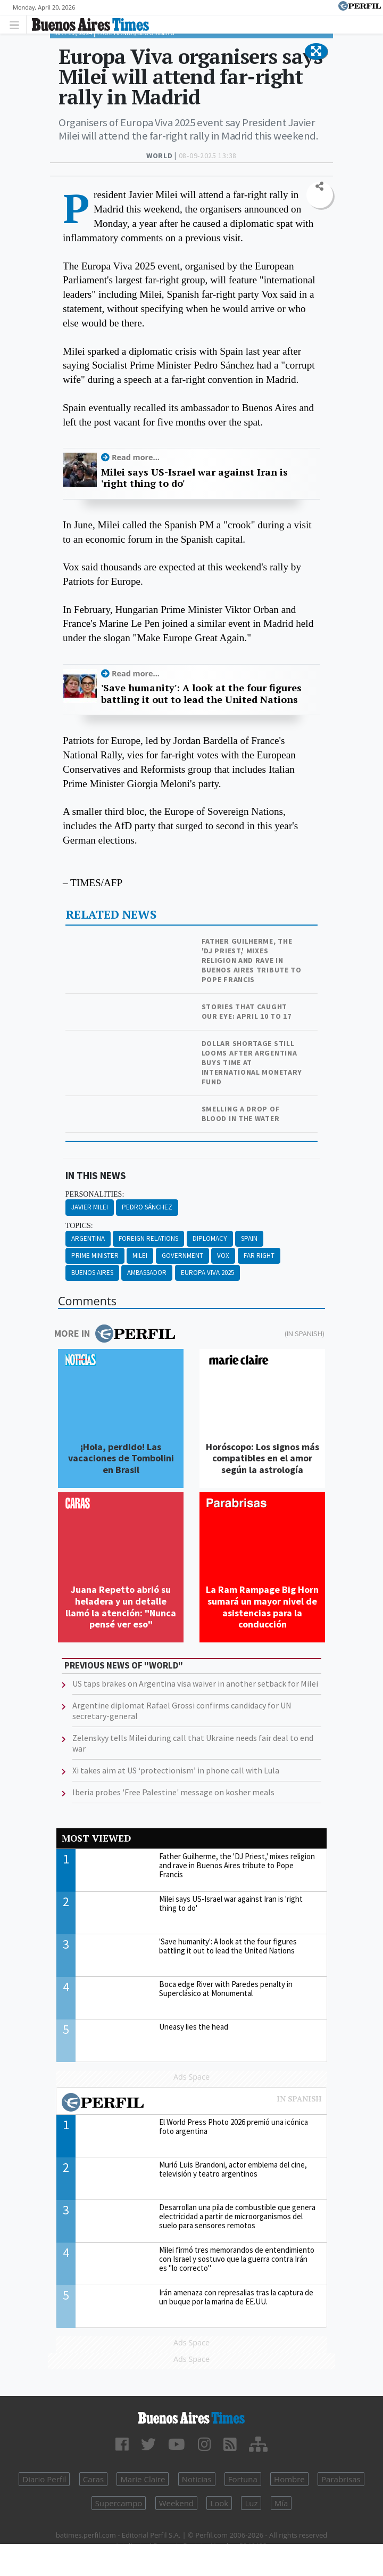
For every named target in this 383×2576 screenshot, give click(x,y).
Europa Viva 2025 (207, 1272)
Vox (223, 1255)
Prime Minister (95, 1255)
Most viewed (96, 1838)
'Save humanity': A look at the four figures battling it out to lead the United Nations (201, 693)
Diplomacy (210, 1238)
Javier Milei (89, 1207)
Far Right (259, 1255)
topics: (79, 1226)
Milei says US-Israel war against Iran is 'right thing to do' (194, 478)
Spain (249, 1238)
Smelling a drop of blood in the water (241, 1113)
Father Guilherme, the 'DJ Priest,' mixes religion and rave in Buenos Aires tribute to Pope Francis (252, 960)
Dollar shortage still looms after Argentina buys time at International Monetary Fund (252, 1062)
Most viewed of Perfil (191, 2103)
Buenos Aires (92, 1272)
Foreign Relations (148, 1238)
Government (182, 1255)
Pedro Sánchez (147, 1207)
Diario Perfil (44, 2479)
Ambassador (146, 1272)
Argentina (88, 1238)
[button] (316, 51)
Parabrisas (341, 2479)
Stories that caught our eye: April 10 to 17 (247, 1011)
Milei (139, 1255)
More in (114, 1333)
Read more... (136, 457)
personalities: (94, 1194)
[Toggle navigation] (17, 24)
